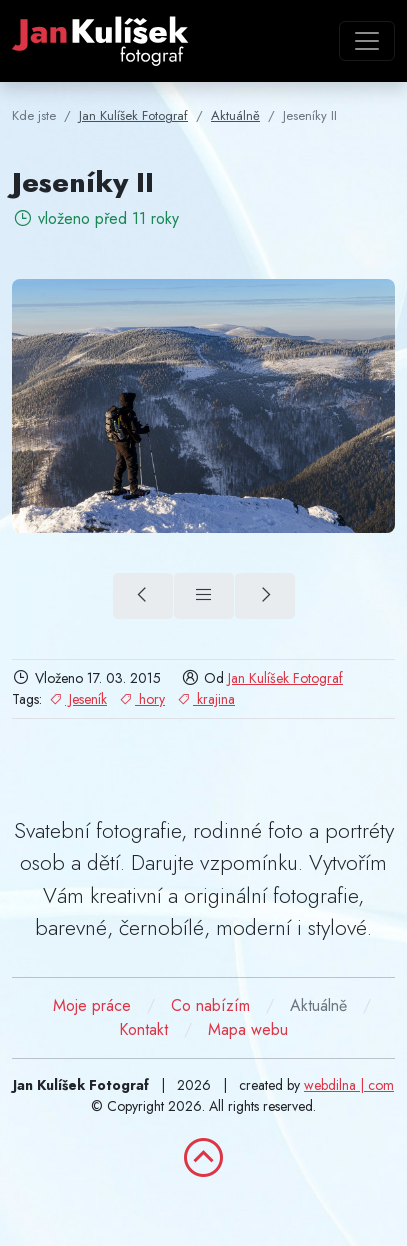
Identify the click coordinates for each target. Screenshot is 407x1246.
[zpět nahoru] (204, 1157)
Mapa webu (248, 1029)
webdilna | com (349, 1085)
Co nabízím (210, 1005)
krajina (205, 699)
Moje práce (92, 1005)
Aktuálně (318, 1005)
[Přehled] (204, 596)
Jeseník (77, 699)
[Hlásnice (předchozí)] (143, 596)
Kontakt (143, 1029)
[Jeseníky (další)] (265, 596)
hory (141, 699)
